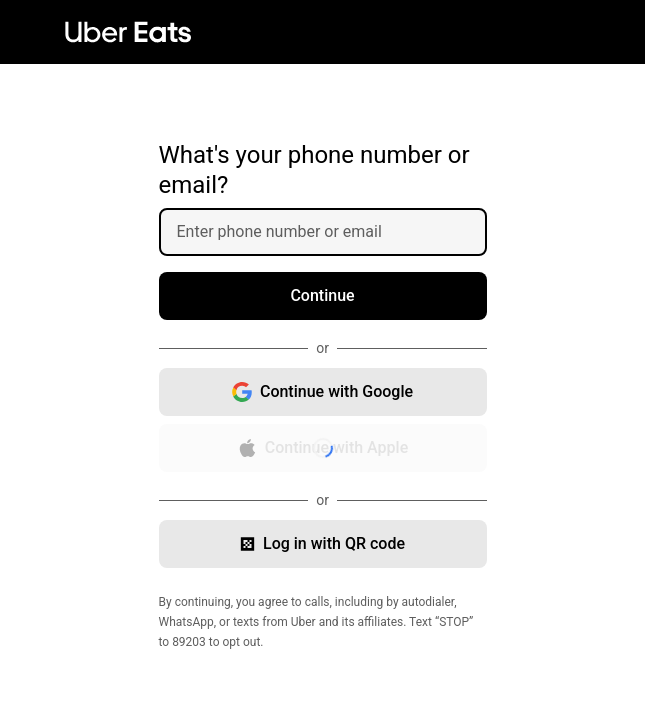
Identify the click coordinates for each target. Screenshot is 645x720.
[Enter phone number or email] (331, 232)
